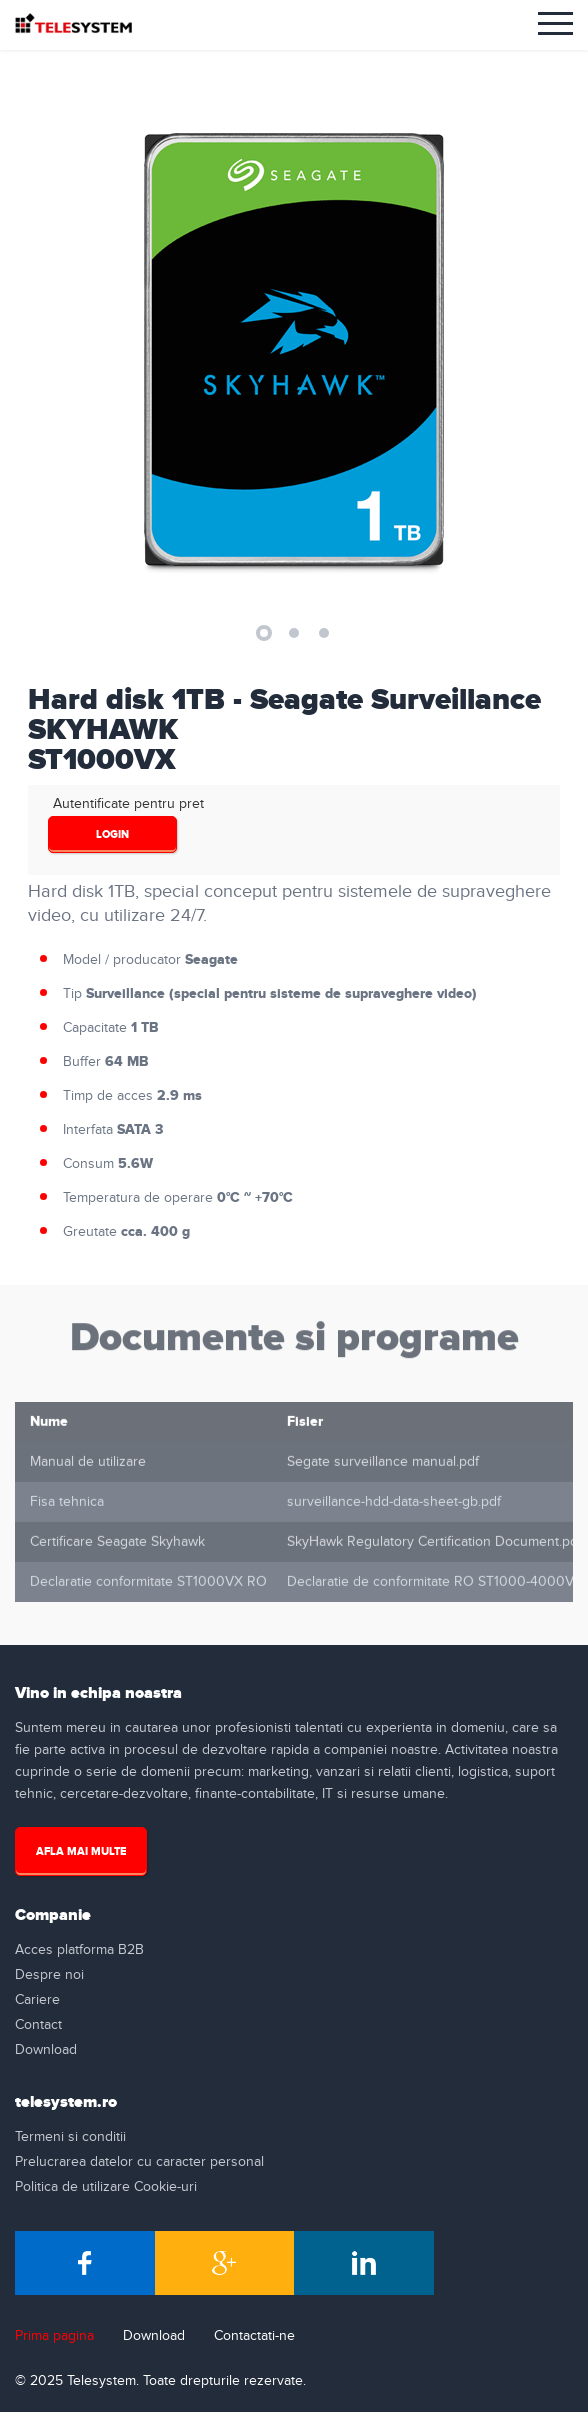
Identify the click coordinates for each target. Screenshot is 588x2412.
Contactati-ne (254, 2336)
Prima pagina (54, 2336)
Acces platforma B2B (79, 1950)
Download (46, 2050)
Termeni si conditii (70, 2137)
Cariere (37, 2000)
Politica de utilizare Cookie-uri (106, 2187)
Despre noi (49, 1975)
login (112, 834)
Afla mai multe (81, 1851)
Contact (38, 2025)
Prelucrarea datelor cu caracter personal (139, 2162)
